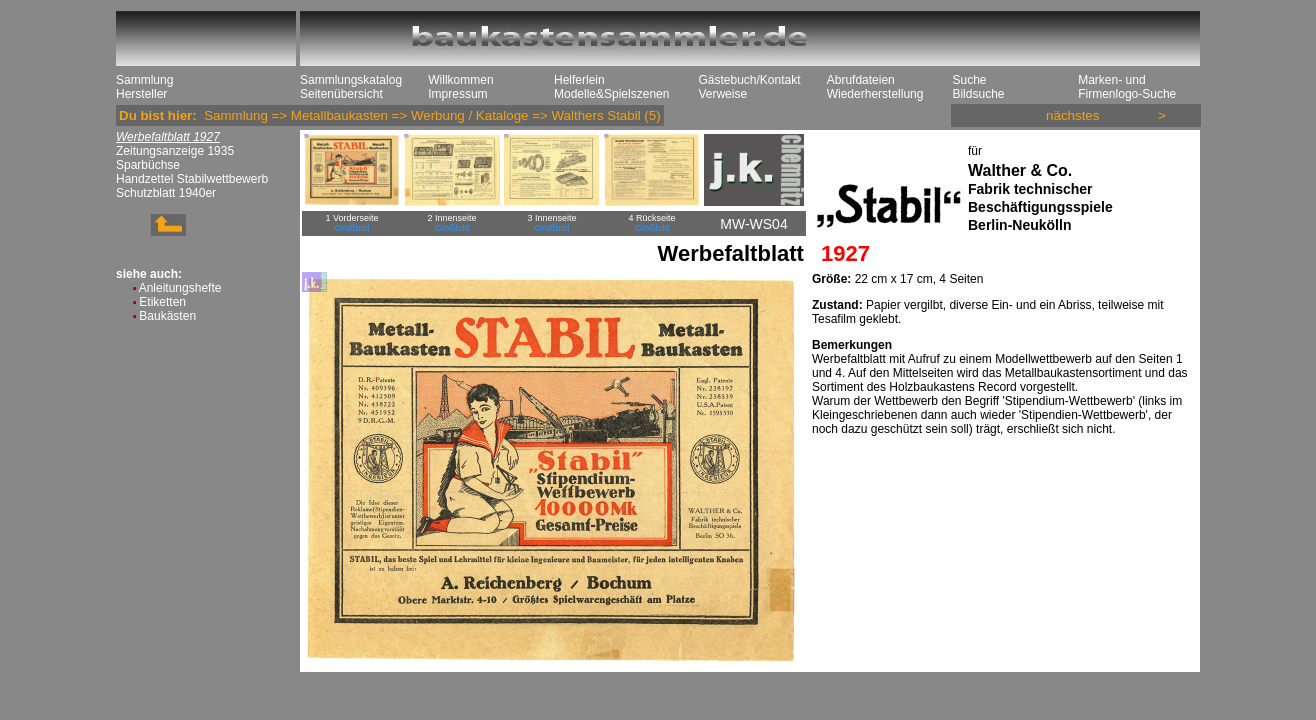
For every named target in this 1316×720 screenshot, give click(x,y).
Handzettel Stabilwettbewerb (192, 179)
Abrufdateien (861, 80)
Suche (969, 80)
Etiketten (162, 302)
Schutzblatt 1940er (166, 193)
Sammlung (144, 80)
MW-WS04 (753, 224)
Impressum (457, 94)
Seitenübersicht (341, 94)
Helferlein (579, 80)
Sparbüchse (148, 165)
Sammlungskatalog (351, 80)
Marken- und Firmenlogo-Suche (1127, 87)
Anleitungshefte (180, 288)
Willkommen (460, 80)
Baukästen (167, 316)
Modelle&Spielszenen (611, 94)
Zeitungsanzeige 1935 (175, 151)
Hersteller (141, 94)
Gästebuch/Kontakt (749, 80)
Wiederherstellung (875, 94)
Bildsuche (978, 94)
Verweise (722, 94)
